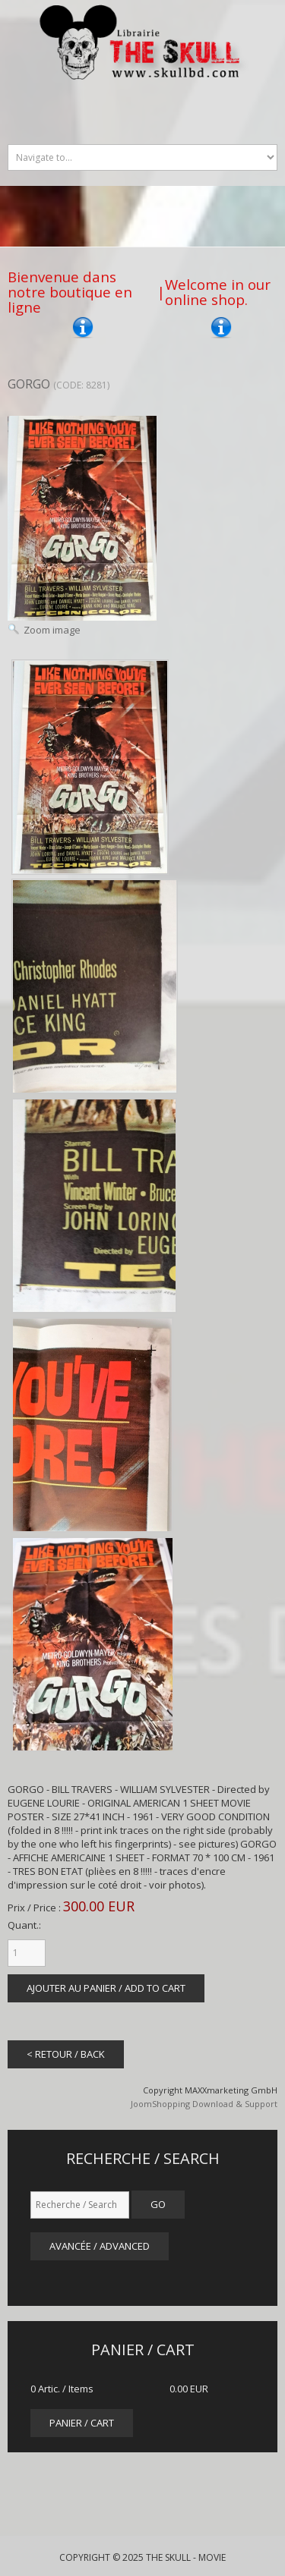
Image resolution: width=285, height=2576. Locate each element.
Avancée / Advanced (99, 2246)
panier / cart (81, 2423)
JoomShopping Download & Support (204, 2103)
